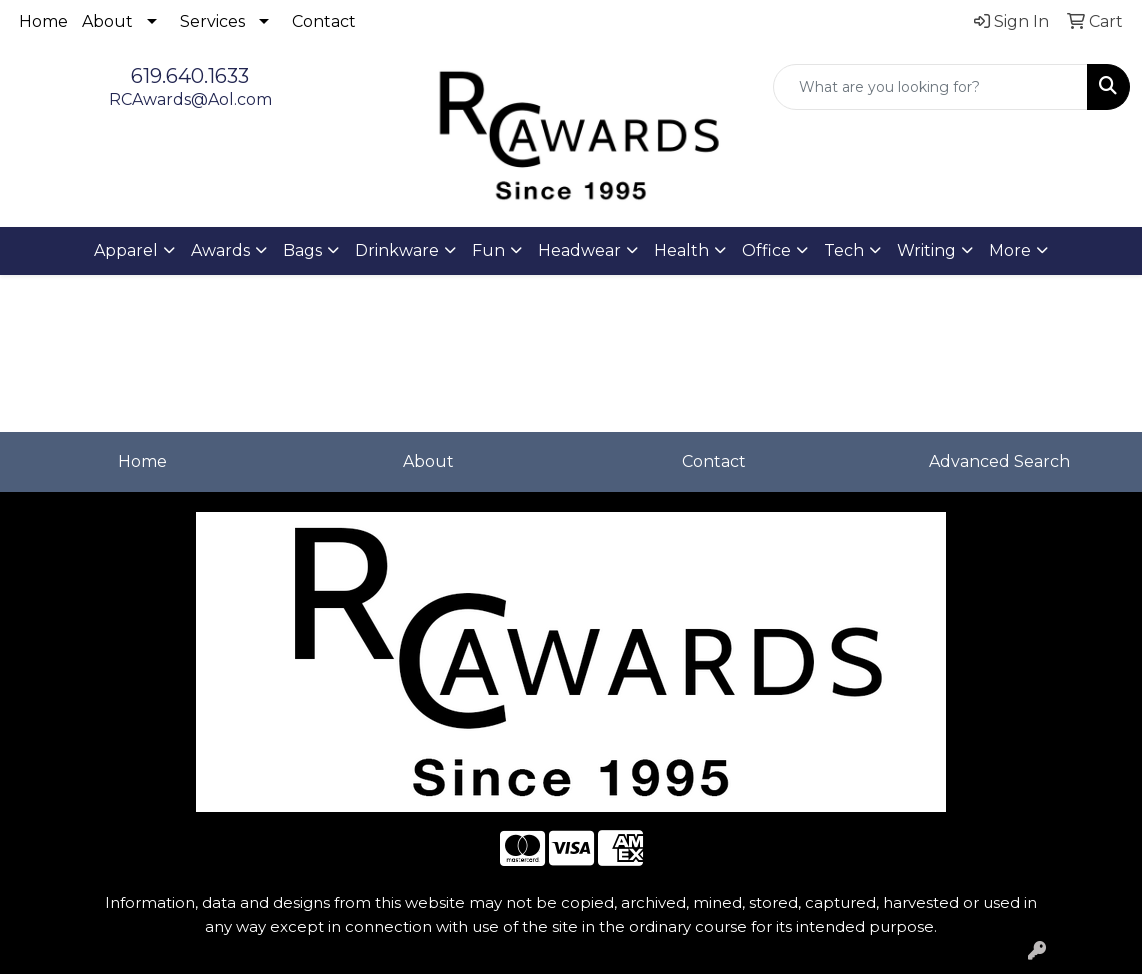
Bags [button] (302, 250)
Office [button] (766, 250)
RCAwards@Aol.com (190, 99)
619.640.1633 (190, 76)
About (107, 21)
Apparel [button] (126, 250)
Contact (324, 21)
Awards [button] (220, 250)
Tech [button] (844, 250)
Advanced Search (999, 461)
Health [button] (681, 250)
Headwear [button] (579, 250)
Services (212, 21)
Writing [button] (926, 250)
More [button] (1010, 250)
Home (43, 21)
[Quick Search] (930, 87)
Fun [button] (488, 250)
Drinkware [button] (397, 250)
